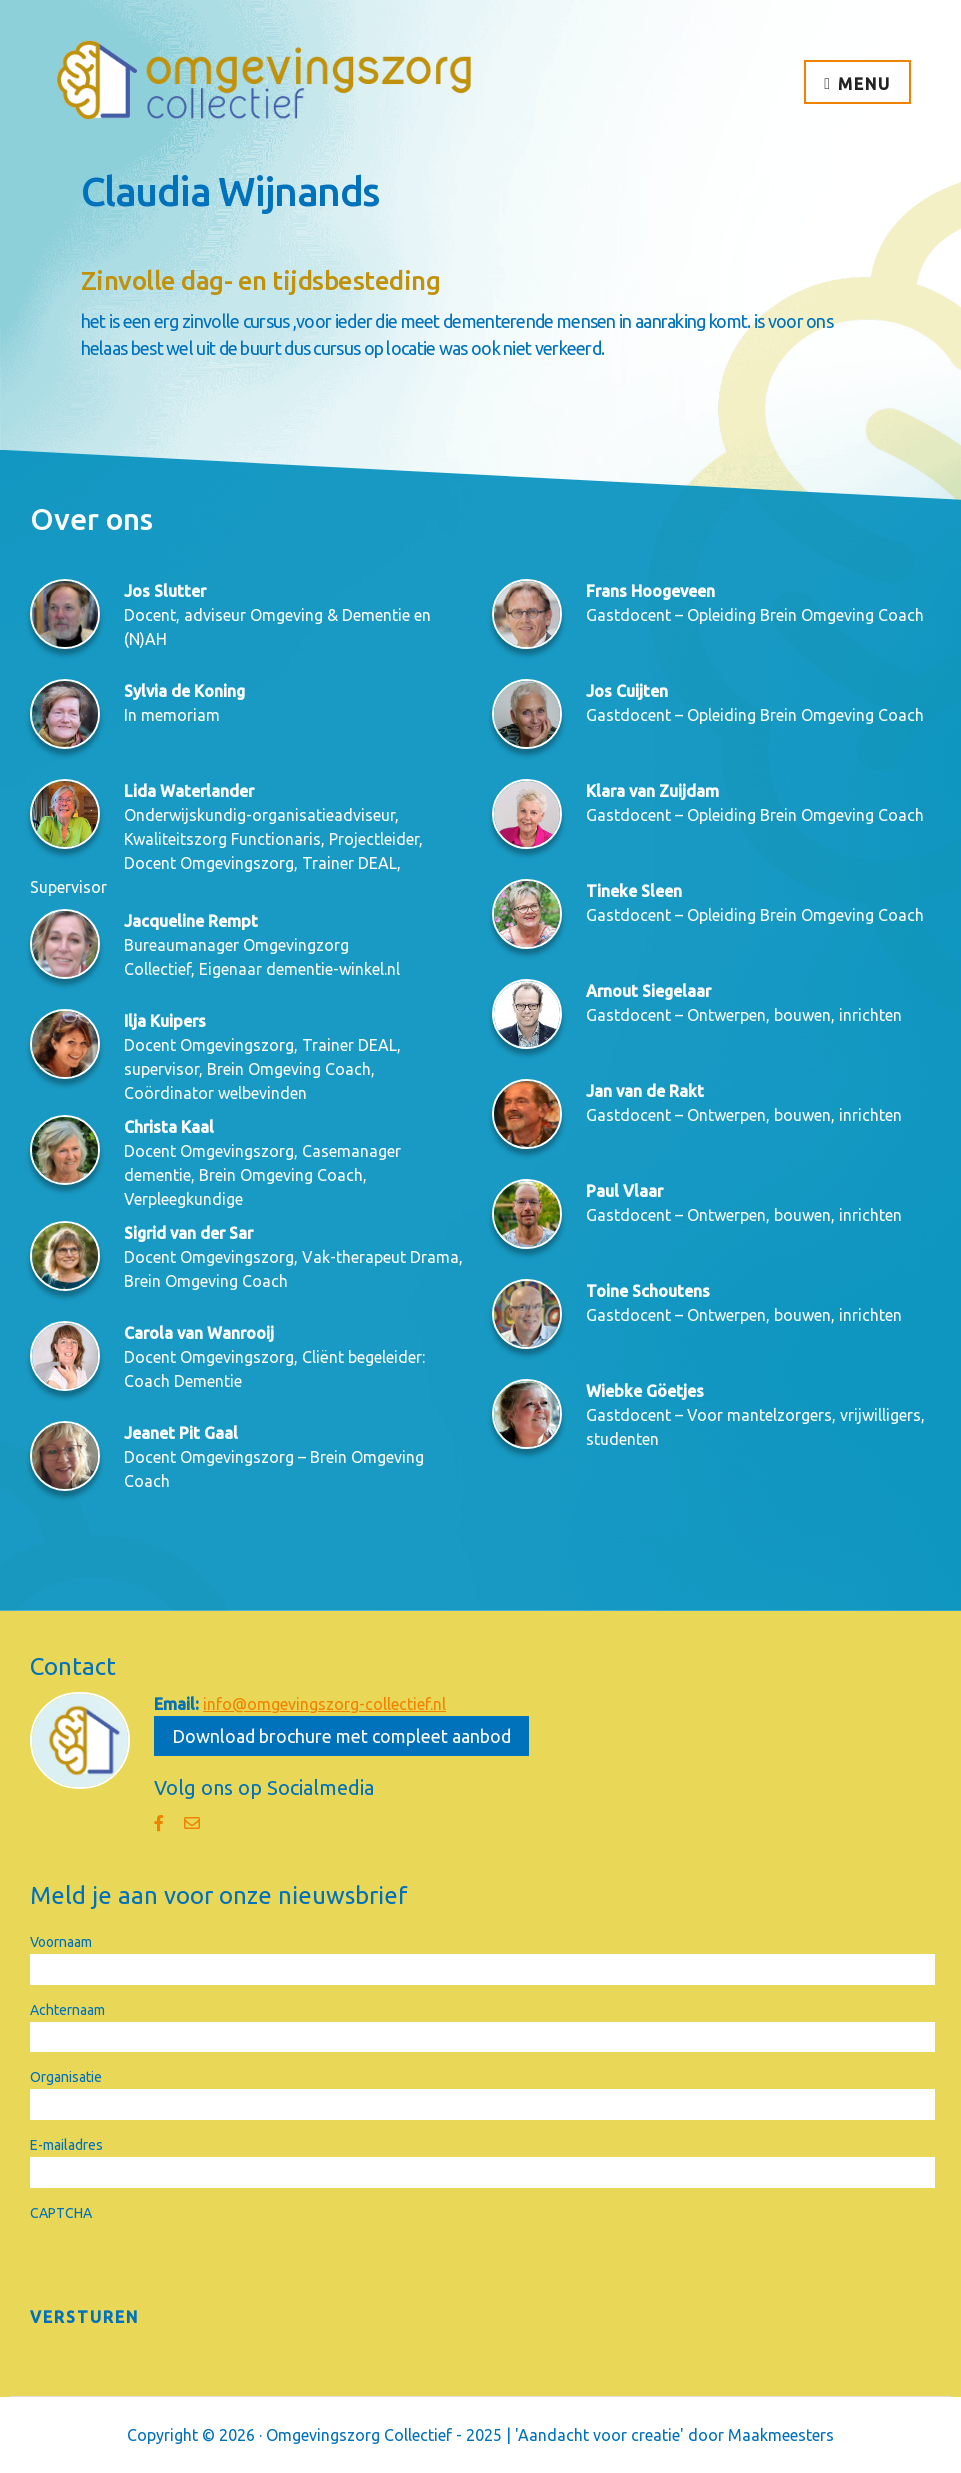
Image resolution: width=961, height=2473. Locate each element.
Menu (864, 84)
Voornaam (61, 1942)
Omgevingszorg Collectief (265, 80)
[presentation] (182, 2264)
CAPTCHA (61, 2213)
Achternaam (67, 2010)
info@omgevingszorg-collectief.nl (324, 1704)
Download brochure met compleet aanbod (341, 1736)
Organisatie (66, 2077)
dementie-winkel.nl (333, 969)
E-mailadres (66, 2145)
